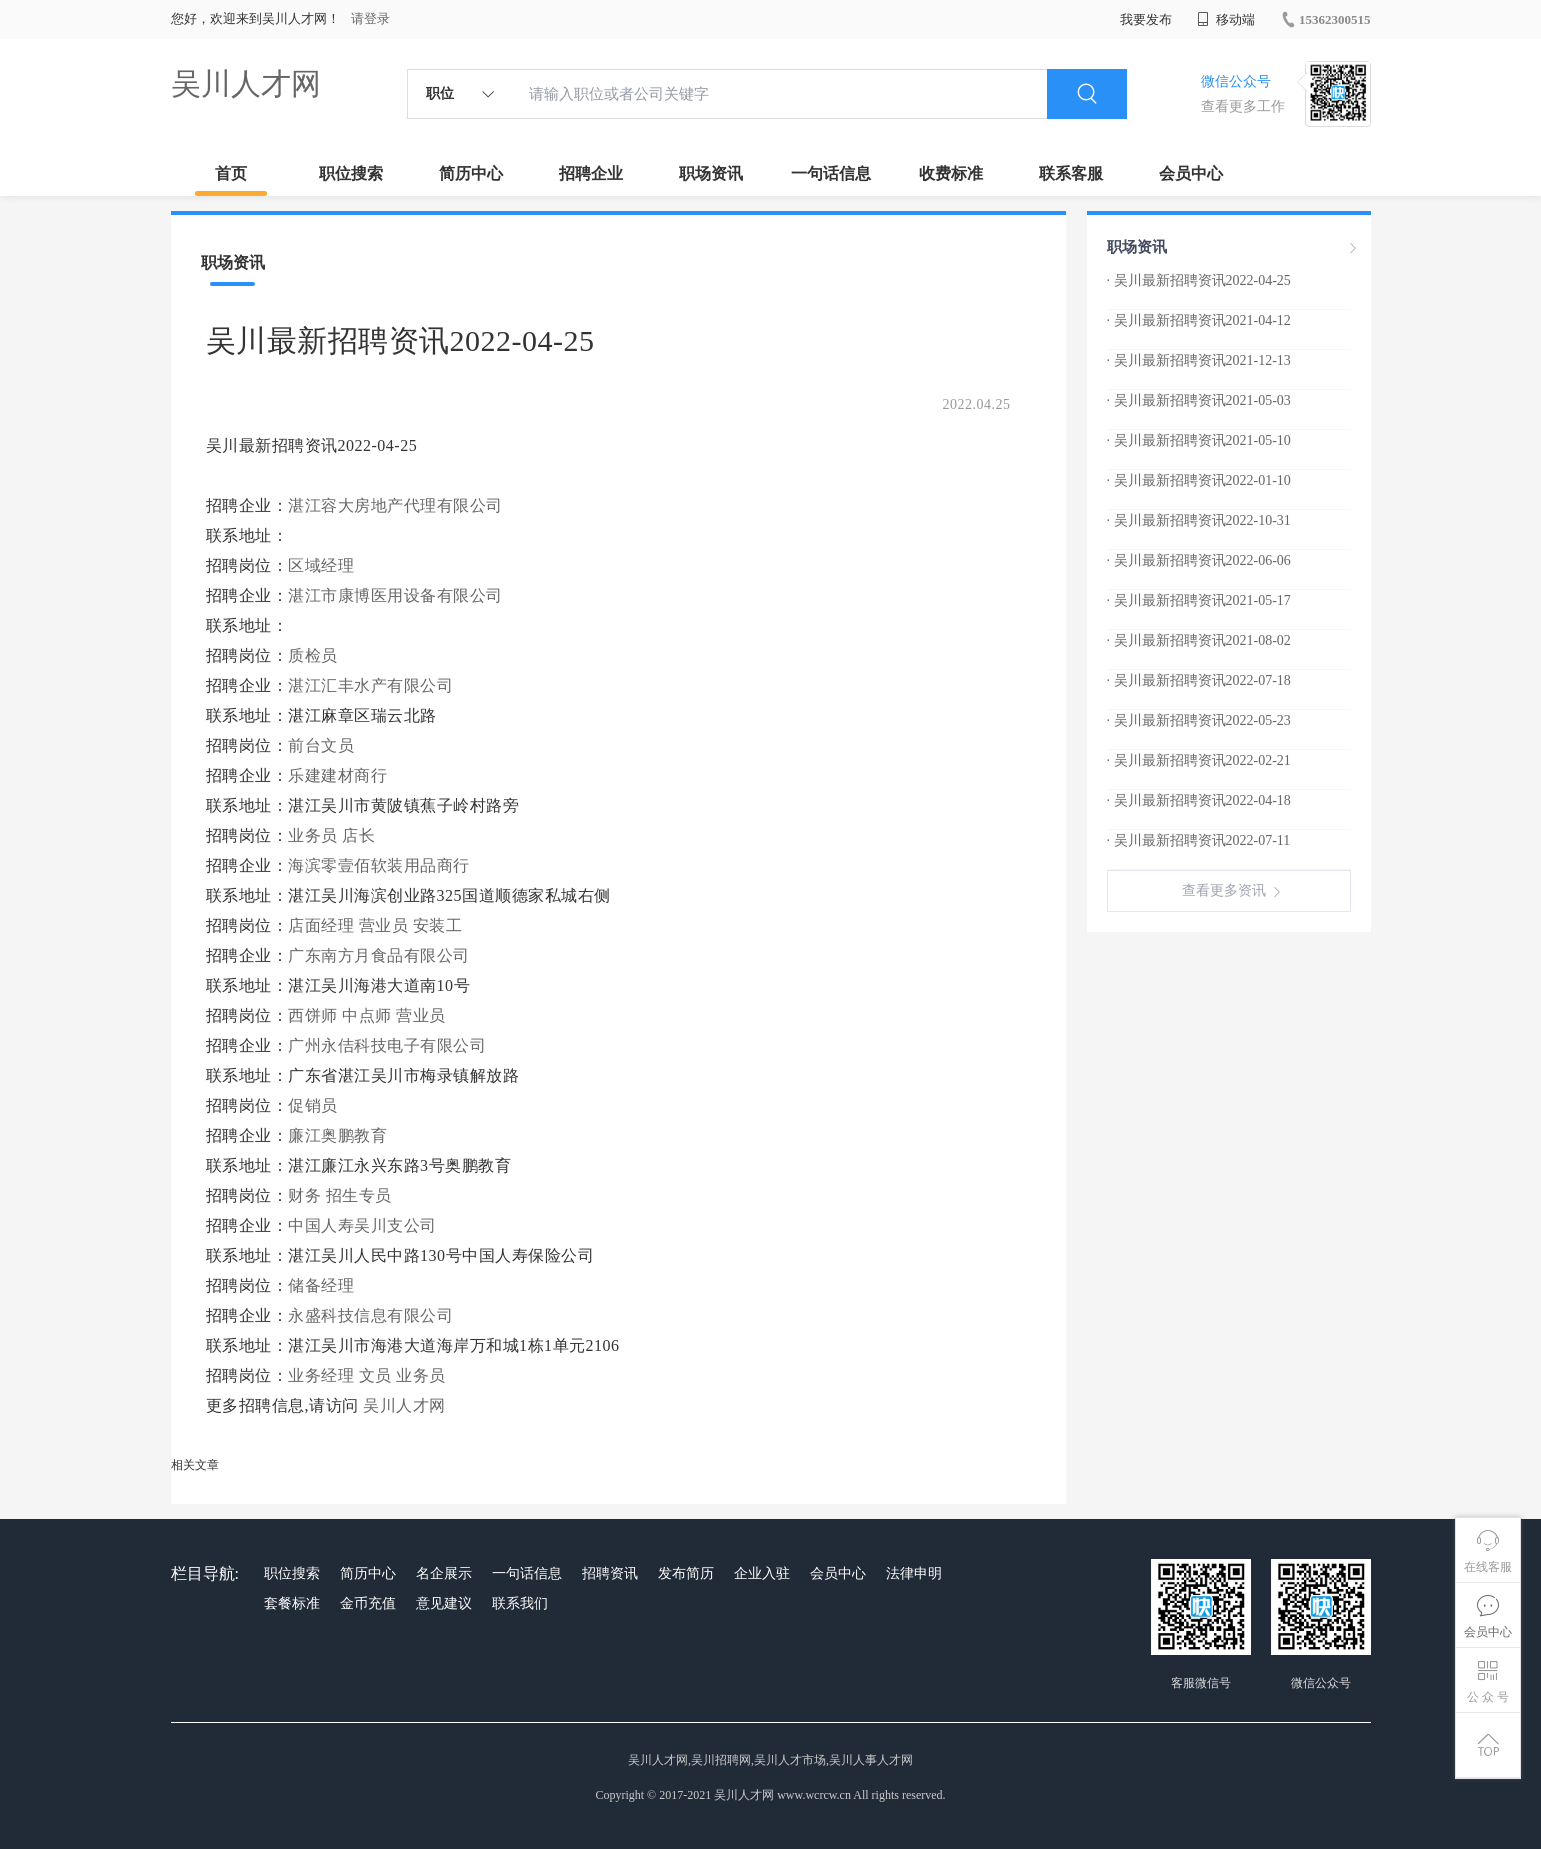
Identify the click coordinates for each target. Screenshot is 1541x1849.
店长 (358, 835)
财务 (304, 1195)
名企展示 (444, 1573)
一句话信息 (831, 173)
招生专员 (359, 1195)
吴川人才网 (246, 83)
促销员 (313, 1105)
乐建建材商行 (340, 775)
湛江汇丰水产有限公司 (373, 685)
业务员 (313, 835)
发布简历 (686, 1573)
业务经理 (321, 1375)
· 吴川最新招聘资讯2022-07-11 (1199, 840)
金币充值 (368, 1603)
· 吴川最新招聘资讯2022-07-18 (1199, 680)
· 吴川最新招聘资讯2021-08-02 (1199, 640)
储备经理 (321, 1285)
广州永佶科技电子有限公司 (389, 1045)
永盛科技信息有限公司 (373, 1315)
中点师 (367, 1015)
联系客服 (1071, 173)
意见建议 (444, 1603)
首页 (231, 173)
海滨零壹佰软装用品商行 (381, 865)
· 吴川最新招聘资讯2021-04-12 (1199, 320)
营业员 (384, 925)
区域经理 (321, 565)
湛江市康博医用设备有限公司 (397, 595)
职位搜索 (351, 173)
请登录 (370, 18)
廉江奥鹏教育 (340, 1135)
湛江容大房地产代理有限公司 (397, 505)
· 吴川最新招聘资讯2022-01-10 (1199, 480)
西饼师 (313, 1015)
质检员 (313, 655)
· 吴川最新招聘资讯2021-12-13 (1199, 360)
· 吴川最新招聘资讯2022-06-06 (1199, 560)
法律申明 (914, 1573)
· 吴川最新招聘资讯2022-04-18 (1199, 800)
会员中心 (1191, 173)
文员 (375, 1375)
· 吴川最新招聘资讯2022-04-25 (1199, 280)
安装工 (438, 925)
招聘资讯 (610, 1573)
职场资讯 (711, 173)
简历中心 (471, 173)
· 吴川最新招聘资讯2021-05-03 (1199, 400)
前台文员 (321, 745)
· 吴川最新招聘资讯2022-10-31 (1199, 520)
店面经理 (321, 925)
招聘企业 (591, 173)
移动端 (1226, 19)
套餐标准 (292, 1603)
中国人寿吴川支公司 (364, 1225)
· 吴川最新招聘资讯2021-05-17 (1199, 600)
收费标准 (951, 173)
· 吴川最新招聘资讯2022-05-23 (1199, 720)
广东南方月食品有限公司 (381, 955)
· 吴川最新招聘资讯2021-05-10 (1199, 440)
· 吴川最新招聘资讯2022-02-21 (1199, 760)
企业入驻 (762, 1573)
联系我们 (520, 1603)
